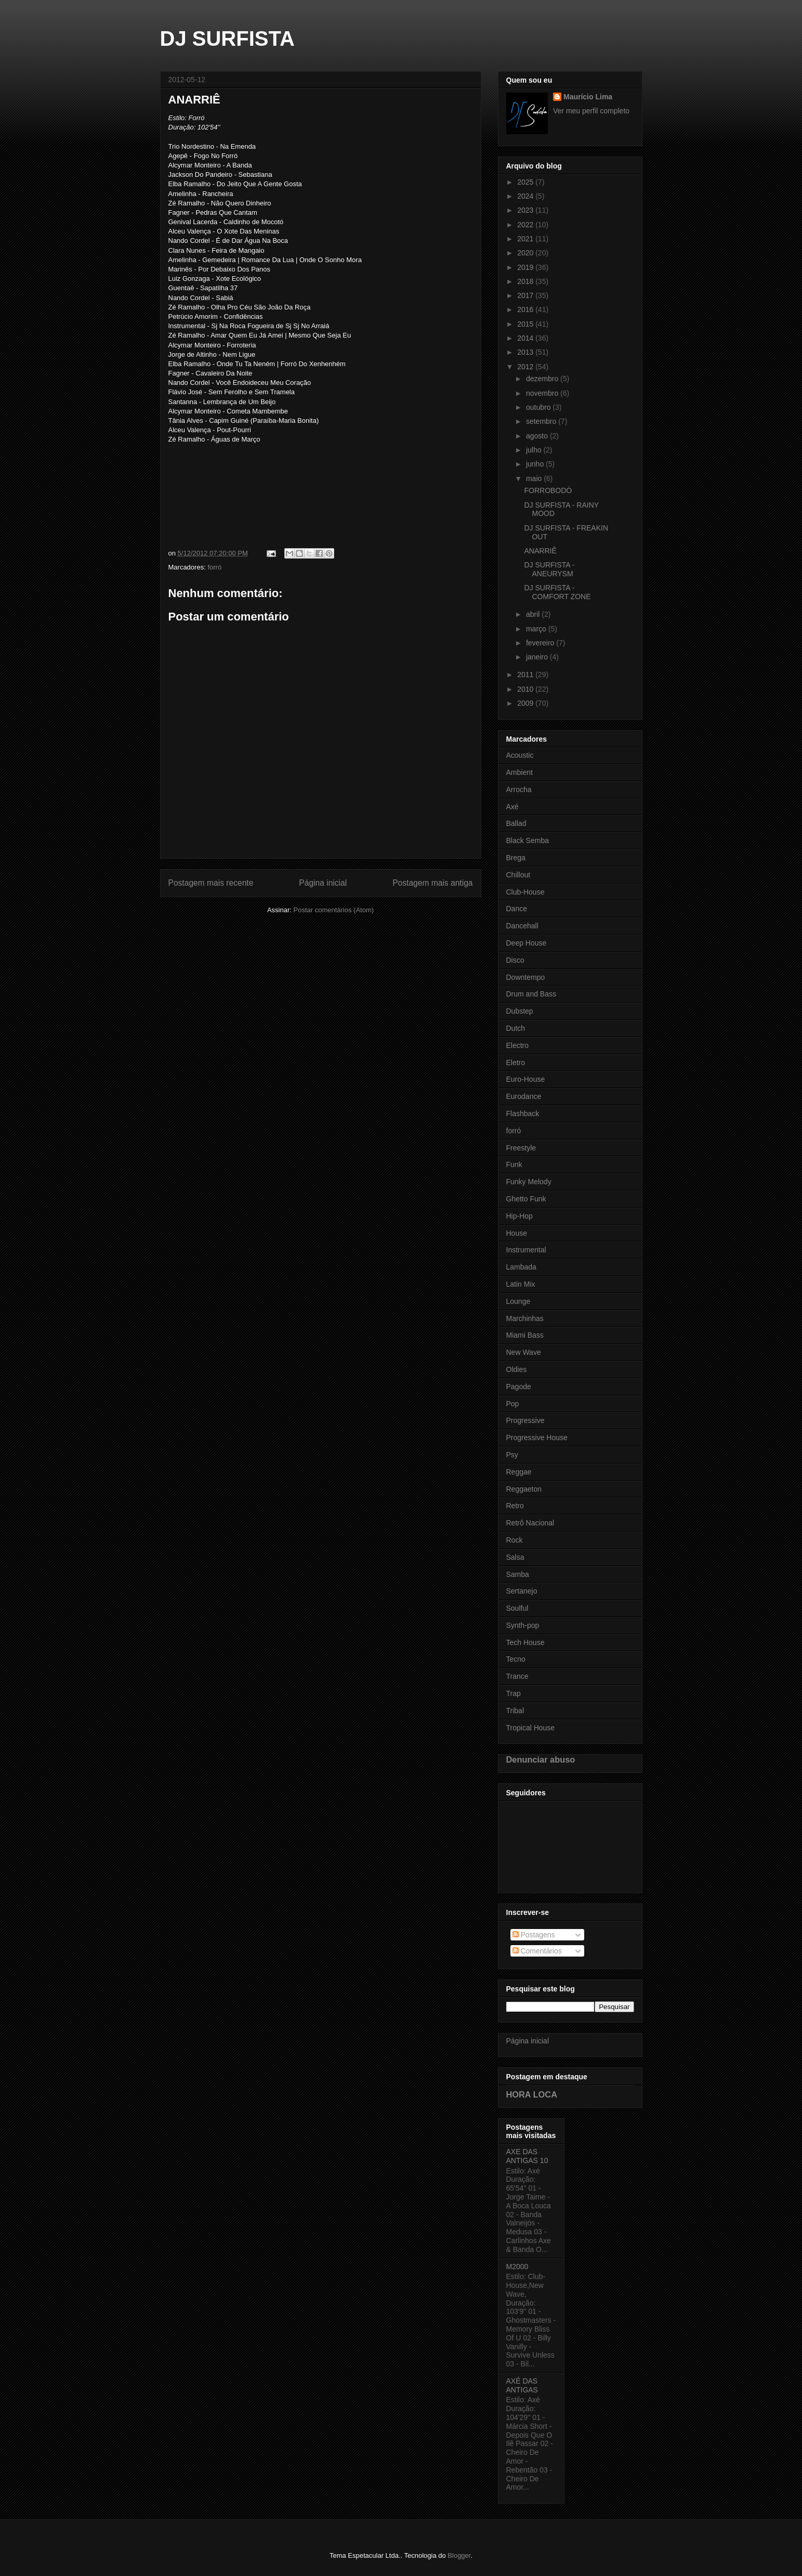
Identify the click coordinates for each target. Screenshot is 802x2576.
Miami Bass (525, 1335)
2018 (526, 281)
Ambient (519, 772)
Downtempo (525, 977)
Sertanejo (521, 1591)
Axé (512, 806)
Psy (512, 1455)
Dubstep (519, 1011)
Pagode (518, 1386)
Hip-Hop (519, 1216)
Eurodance (524, 1096)
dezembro (543, 378)
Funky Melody (528, 1181)
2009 (526, 703)
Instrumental (526, 1250)
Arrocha (519, 789)
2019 (526, 267)
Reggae (519, 1472)
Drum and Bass (531, 994)
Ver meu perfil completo (591, 111)
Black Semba (527, 840)
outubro (539, 407)
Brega (515, 857)
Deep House (526, 943)
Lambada (521, 1267)
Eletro (515, 1062)
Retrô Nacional (530, 1523)
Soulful (517, 1608)
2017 (526, 295)
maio (535, 478)
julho (534, 450)
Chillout (518, 875)
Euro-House (525, 1079)
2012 (526, 367)
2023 (526, 210)
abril (534, 614)
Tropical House (530, 1728)
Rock (514, 1540)
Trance (517, 1676)
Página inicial (323, 882)
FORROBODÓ (548, 490)
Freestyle (521, 1148)
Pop (512, 1404)
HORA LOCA (531, 2094)
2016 (526, 309)
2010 (526, 689)
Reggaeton (524, 1489)
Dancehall (522, 926)
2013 (526, 352)
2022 (526, 225)
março (537, 629)
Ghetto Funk (526, 1199)
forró (214, 567)
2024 (526, 196)
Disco (515, 960)
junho (536, 464)
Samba (517, 1574)
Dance (516, 908)
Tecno (515, 1659)
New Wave (523, 1352)
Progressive (525, 1420)
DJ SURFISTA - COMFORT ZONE (557, 592)
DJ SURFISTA (227, 38)
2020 (526, 253)
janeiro (538, 657)
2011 (526, 674)
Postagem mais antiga (432, 882)
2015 (526, 324)
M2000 (517, 2266)
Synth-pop (523, 1625)
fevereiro (541, 643)
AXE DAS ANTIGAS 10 (527, 2156)
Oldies (516, 1369)
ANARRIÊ (540, 551)
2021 (526, 239)
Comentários (537, 1951)
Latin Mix (520, 1284)
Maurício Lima (587, 97)
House (516, 1233)
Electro (517, 1045)
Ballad (516, 823)
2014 (526, 338)
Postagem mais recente (211, 882)
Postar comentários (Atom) (333, 910)
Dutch (515, 1028)
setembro (542, 421)
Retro (515, 1505)
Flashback (523, 1113)
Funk (514, 1164)
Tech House (525, 1642)
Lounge (518, 1301)
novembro (543, 393)
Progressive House (537, 1437)
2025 (526, 182)
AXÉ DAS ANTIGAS (522, 2385)
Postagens (533, 1935)
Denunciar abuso (540, 1759)
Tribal (515, 1710)
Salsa (515, 1557)
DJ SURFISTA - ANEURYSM (549, 569)
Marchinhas (525, 1318)
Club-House (525, 892)
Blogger (459, 2555)
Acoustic (520, 755)
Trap (513, 1693)
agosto (538, 436)
